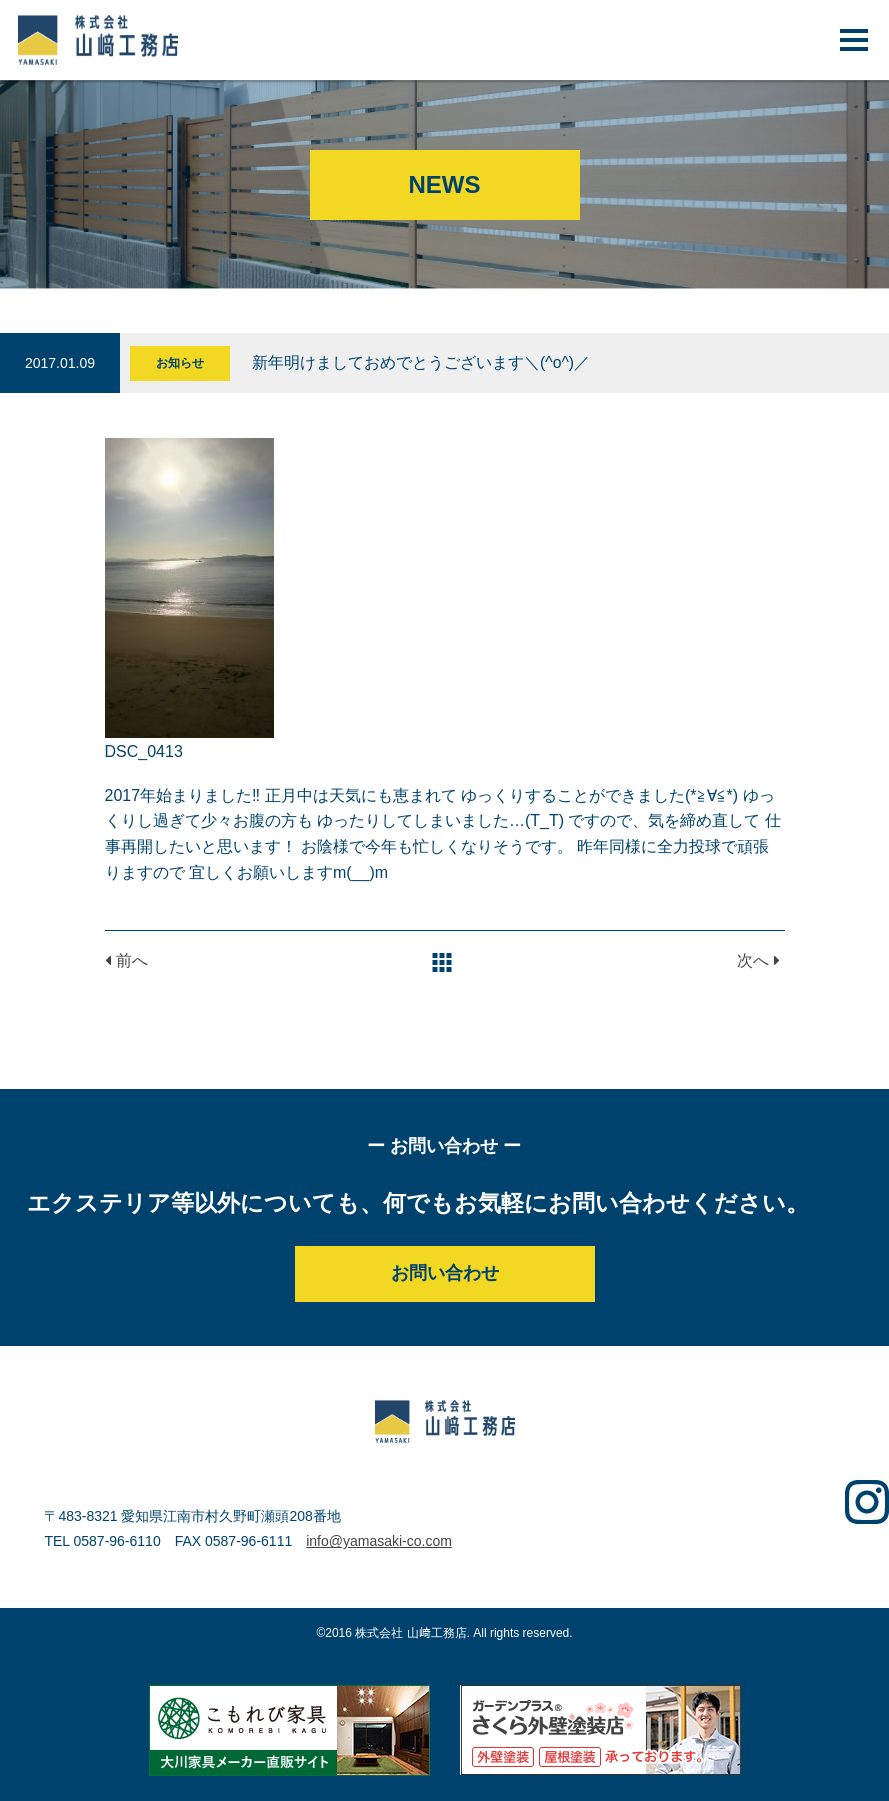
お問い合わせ (445, 1273)
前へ (126, 960)
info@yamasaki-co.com (379, 1541)
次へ (758, 960)
